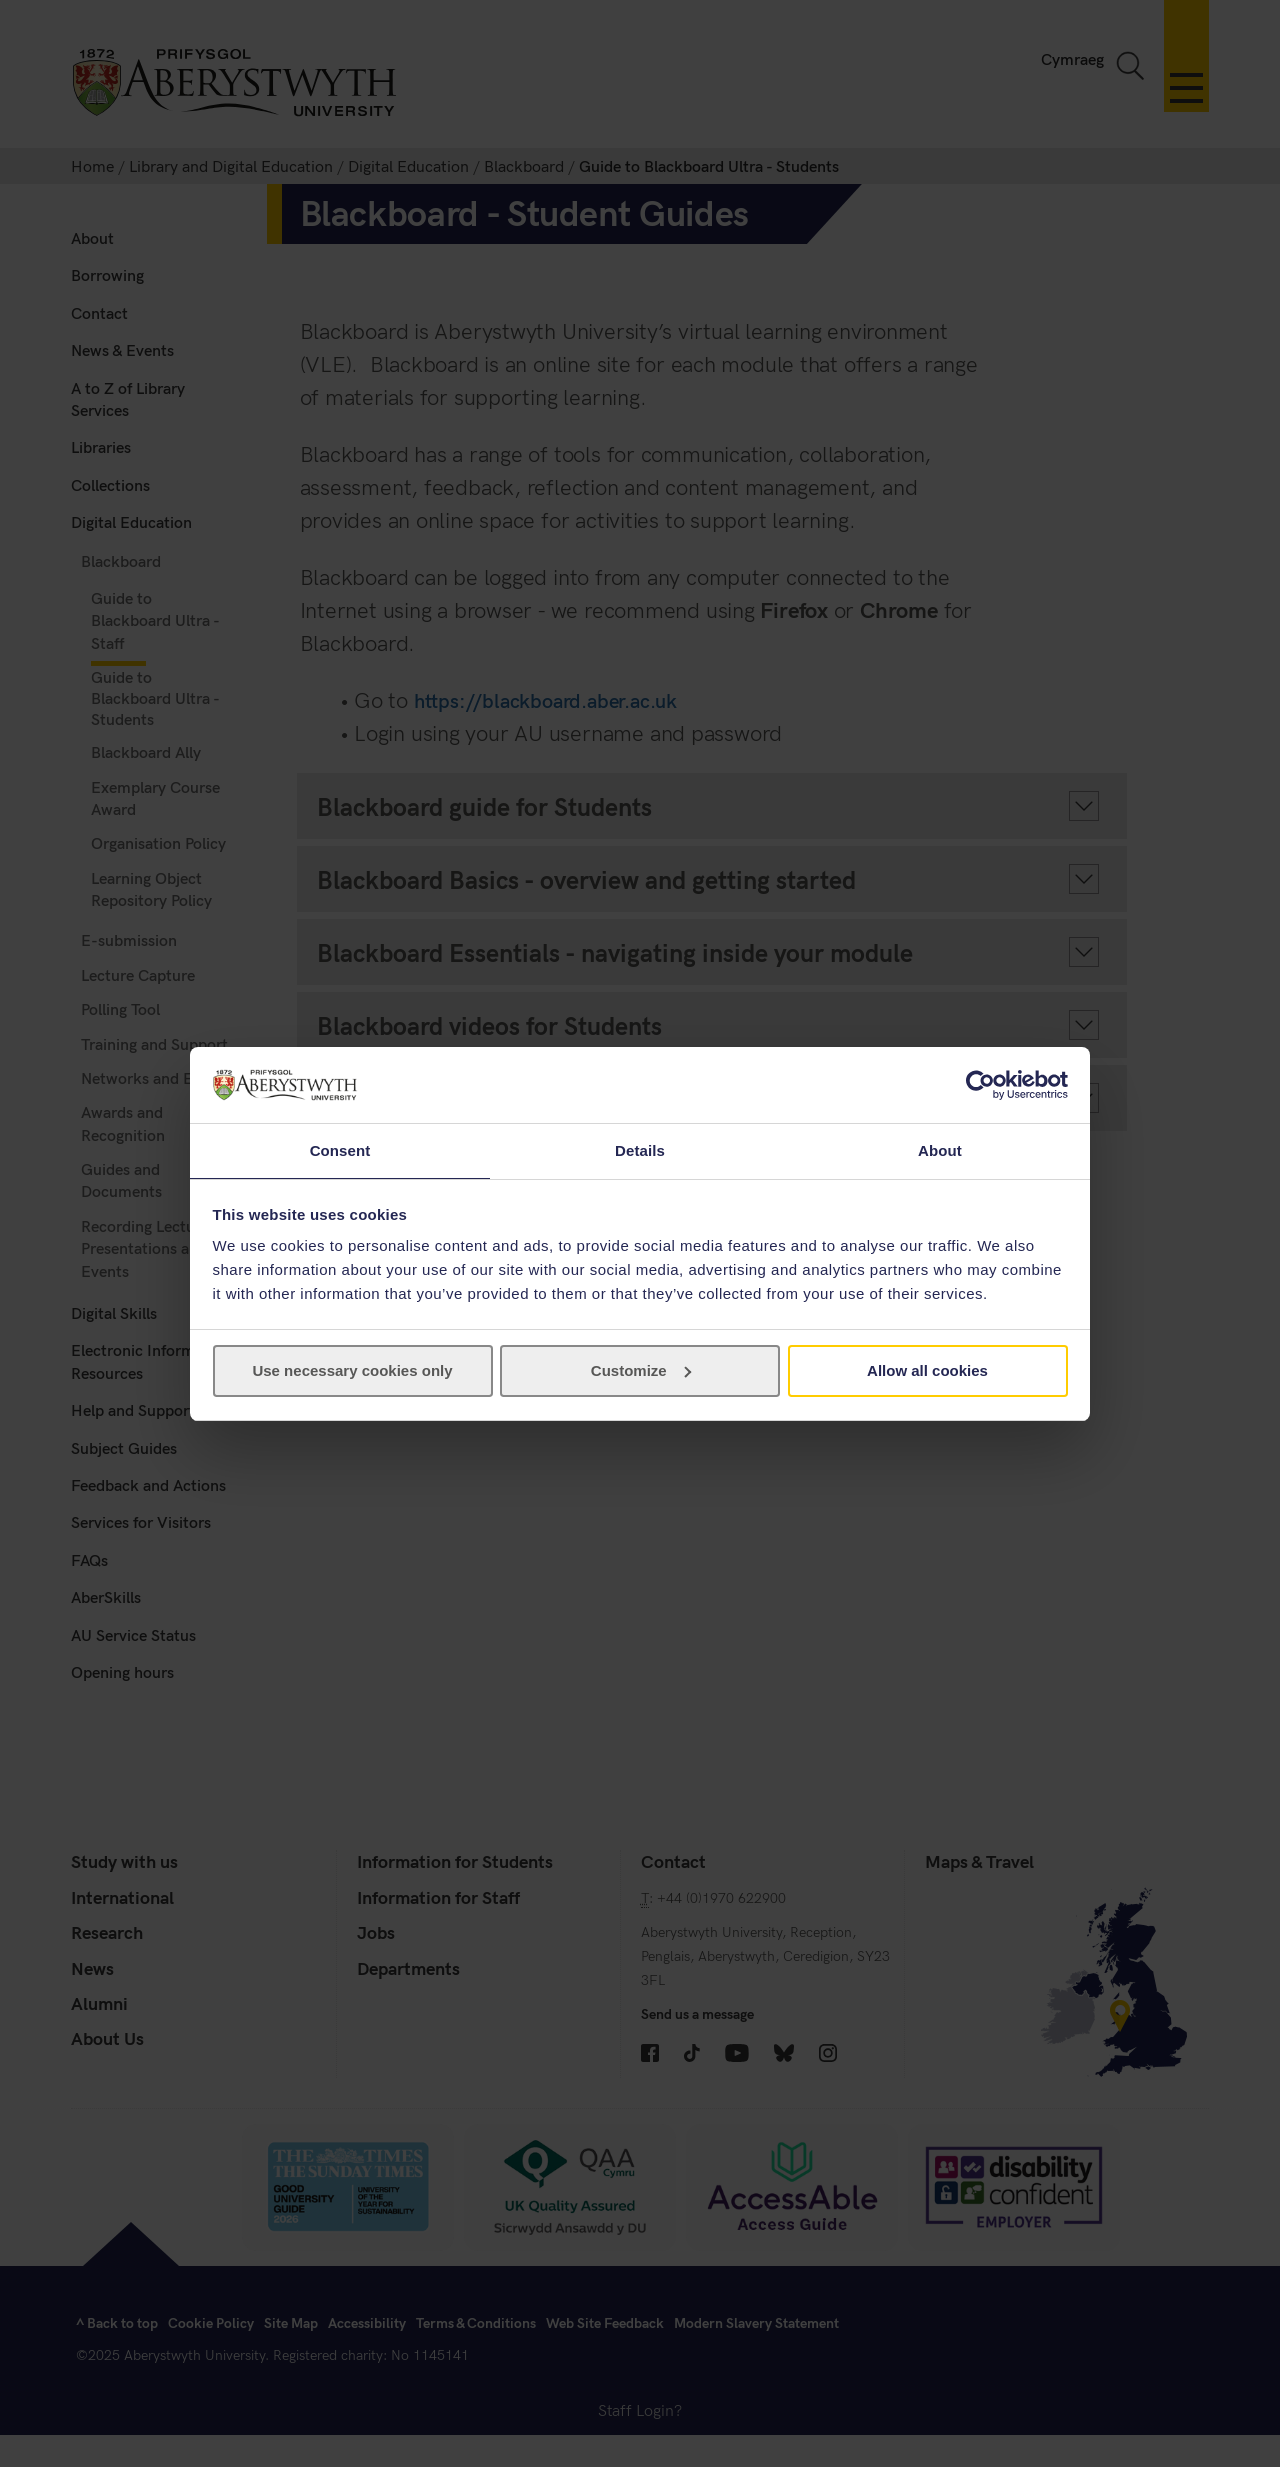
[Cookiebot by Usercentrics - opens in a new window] (980, 1084)
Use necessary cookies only (352, 1371)
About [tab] (940, 1149)
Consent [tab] (340, 1149)
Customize (641, 1371)
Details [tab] (640, 1149)
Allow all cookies (927, 1371)
